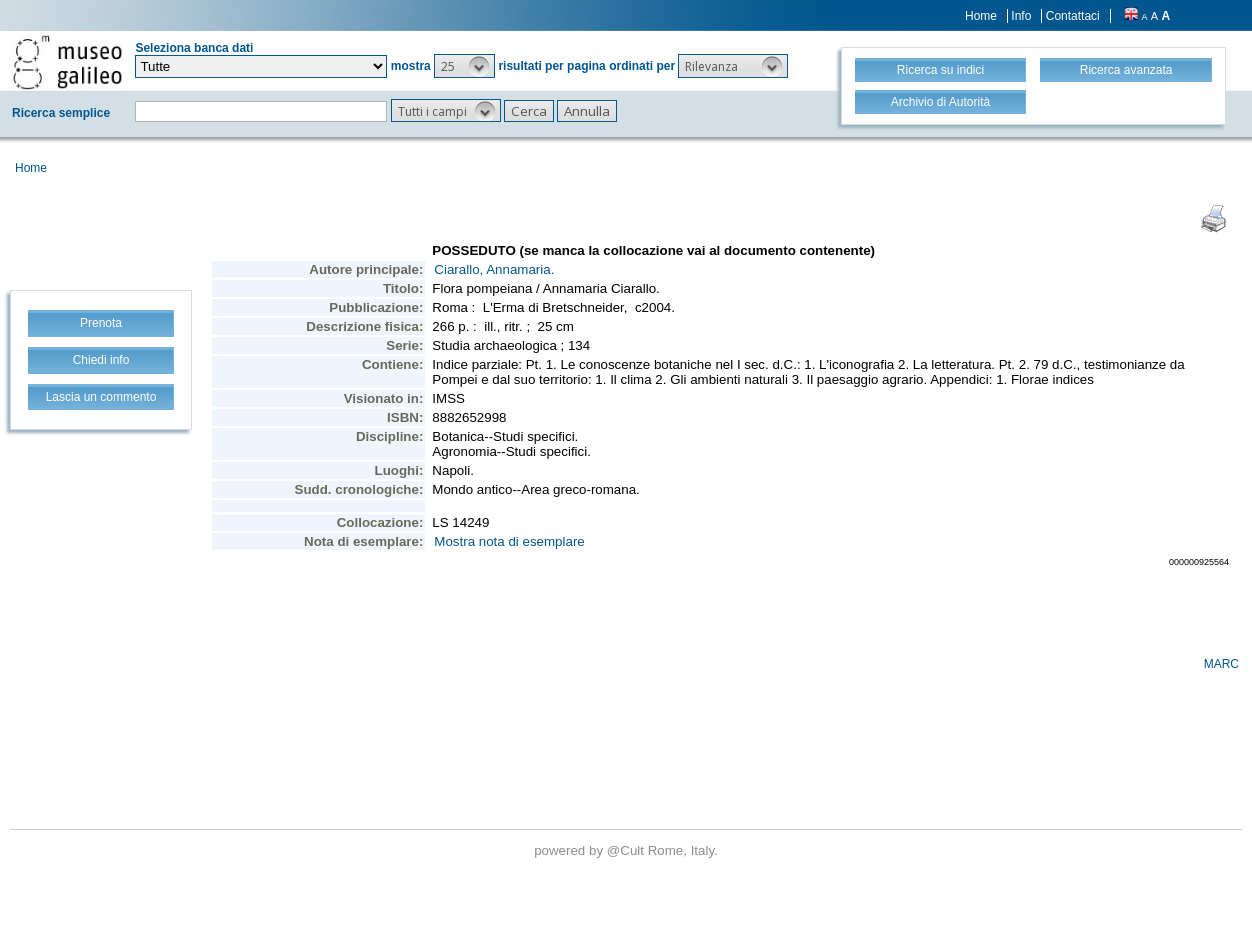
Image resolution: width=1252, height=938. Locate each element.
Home (981, 16)
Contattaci (1073, 16)
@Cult (627, 850)
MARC (1221, 664)
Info (1021, 16)
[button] (464, 66)
